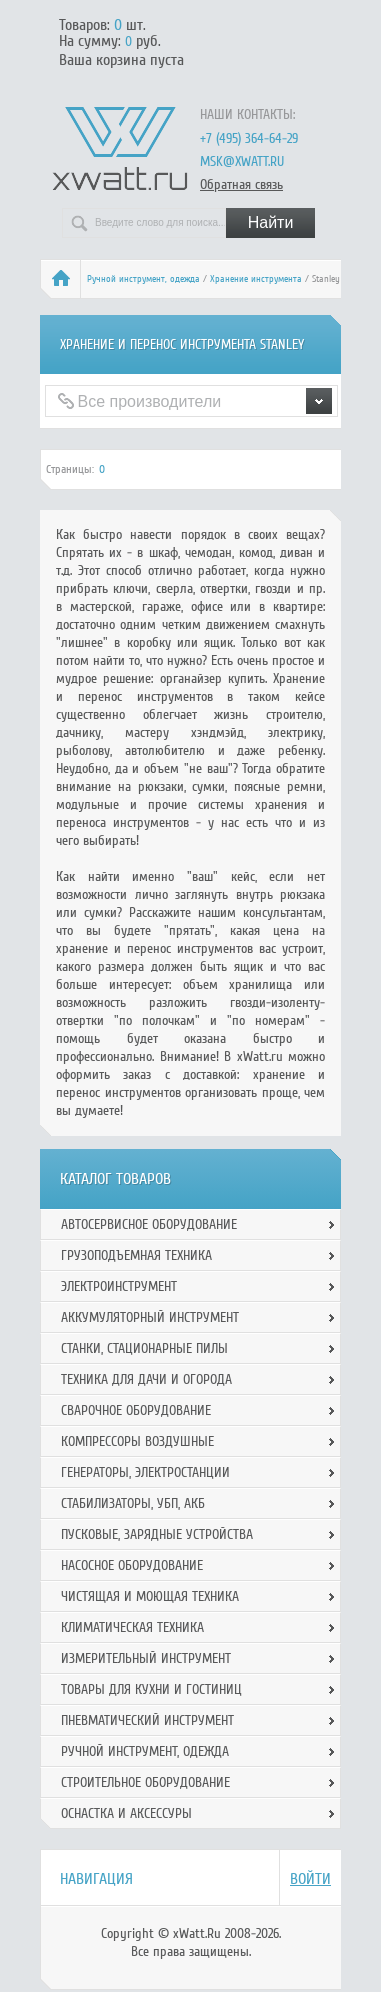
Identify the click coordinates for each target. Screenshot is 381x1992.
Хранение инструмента (256, 279)
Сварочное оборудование (136, 1410)
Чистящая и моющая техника (150, 1596)
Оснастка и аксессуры (126, 1813)
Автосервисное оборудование (149, 1224)
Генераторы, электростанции (145, 1472)
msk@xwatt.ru (242, 161)
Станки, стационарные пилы (144, 1348)
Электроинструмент (119, 1286)
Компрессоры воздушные (137, 1441)
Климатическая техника (132, 1627)
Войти (310, 1879)
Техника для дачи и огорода (146, 1379)
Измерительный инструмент (146, 1658)
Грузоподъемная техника (136, 1255)
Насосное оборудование (132, 1565)
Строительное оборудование (145, 1782)
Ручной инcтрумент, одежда (143, 279)
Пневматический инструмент (147, 1720)
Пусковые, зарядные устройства (157, 1534)
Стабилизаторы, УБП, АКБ (133, 1503)
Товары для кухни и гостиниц (151, 1689)
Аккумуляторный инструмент (150, 1317)
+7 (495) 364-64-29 (249, 138)
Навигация (96, 1879)
